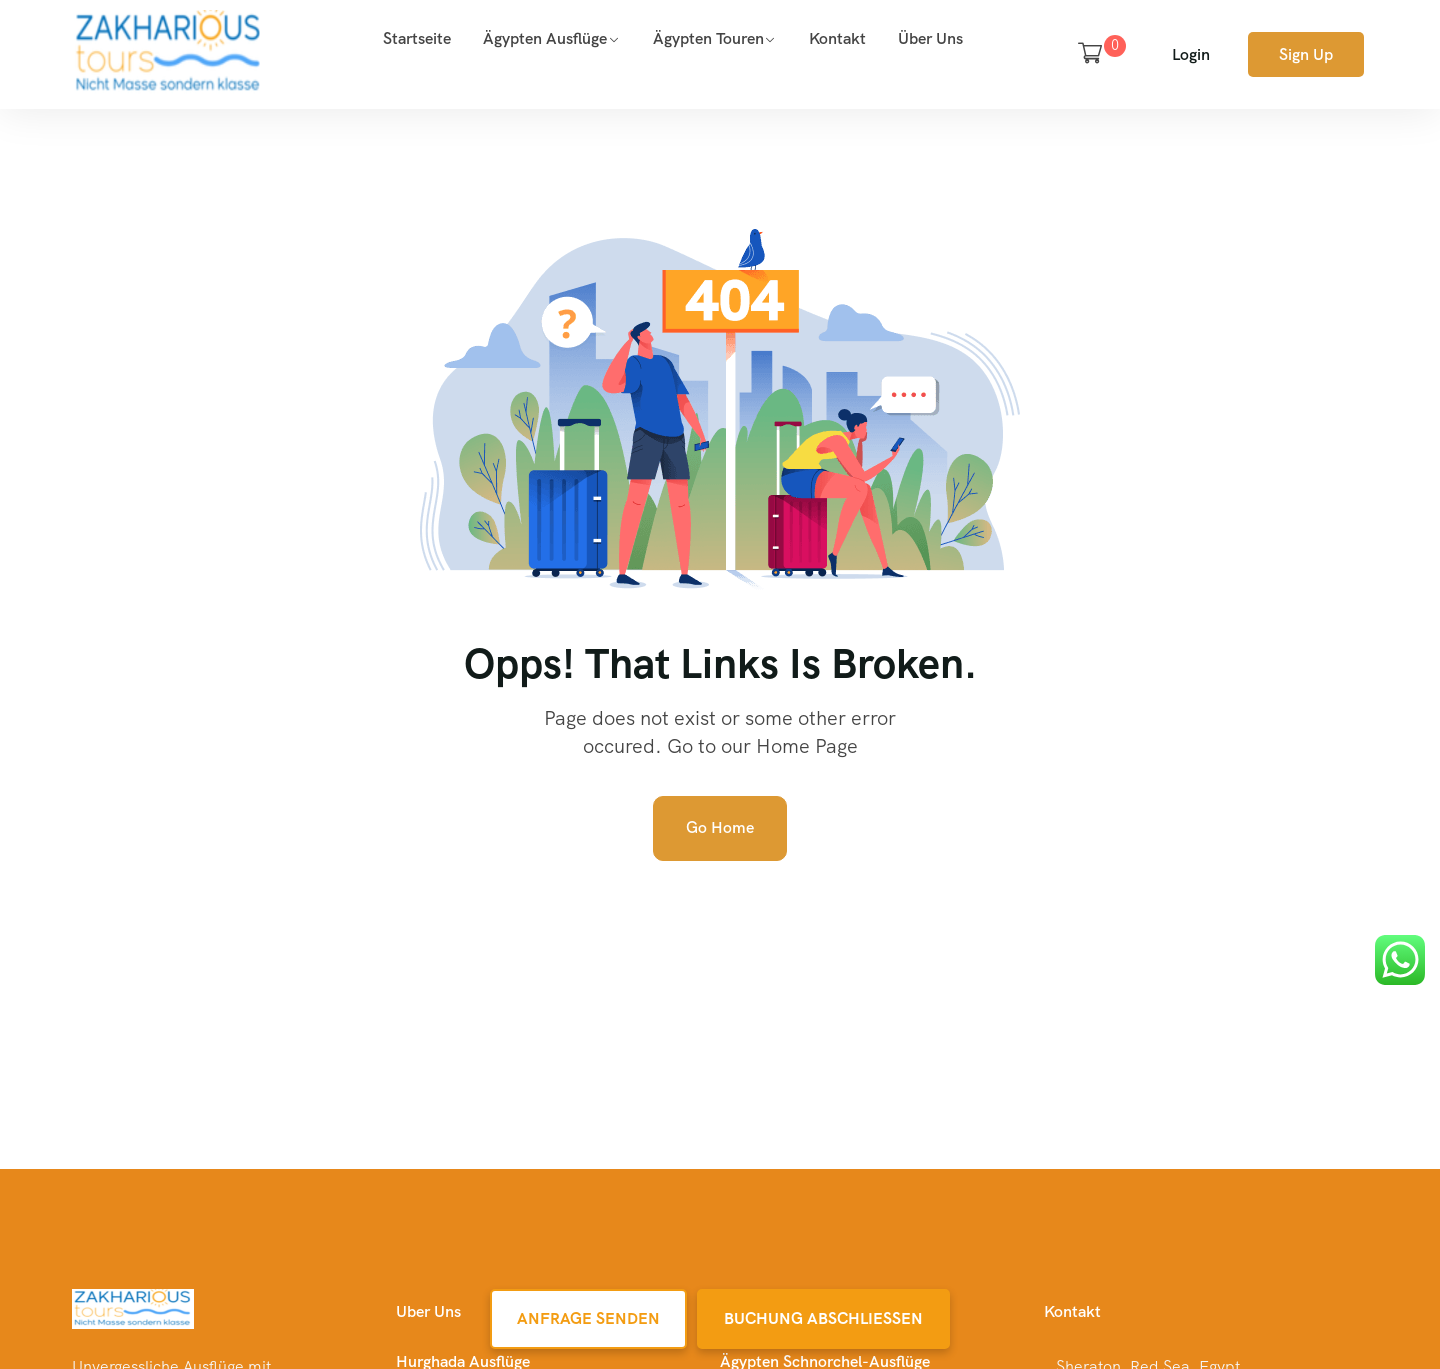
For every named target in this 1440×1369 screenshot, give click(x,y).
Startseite (417, 38)
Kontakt (837, 38)
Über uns (930, 38)
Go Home (720, 827)
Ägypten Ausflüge (545, 38)
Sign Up (1306, 54)
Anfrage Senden (588, 1318)
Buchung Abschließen (823, 1318)
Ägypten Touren (708, 38)
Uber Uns (428, 1311)
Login (1191, 54)
